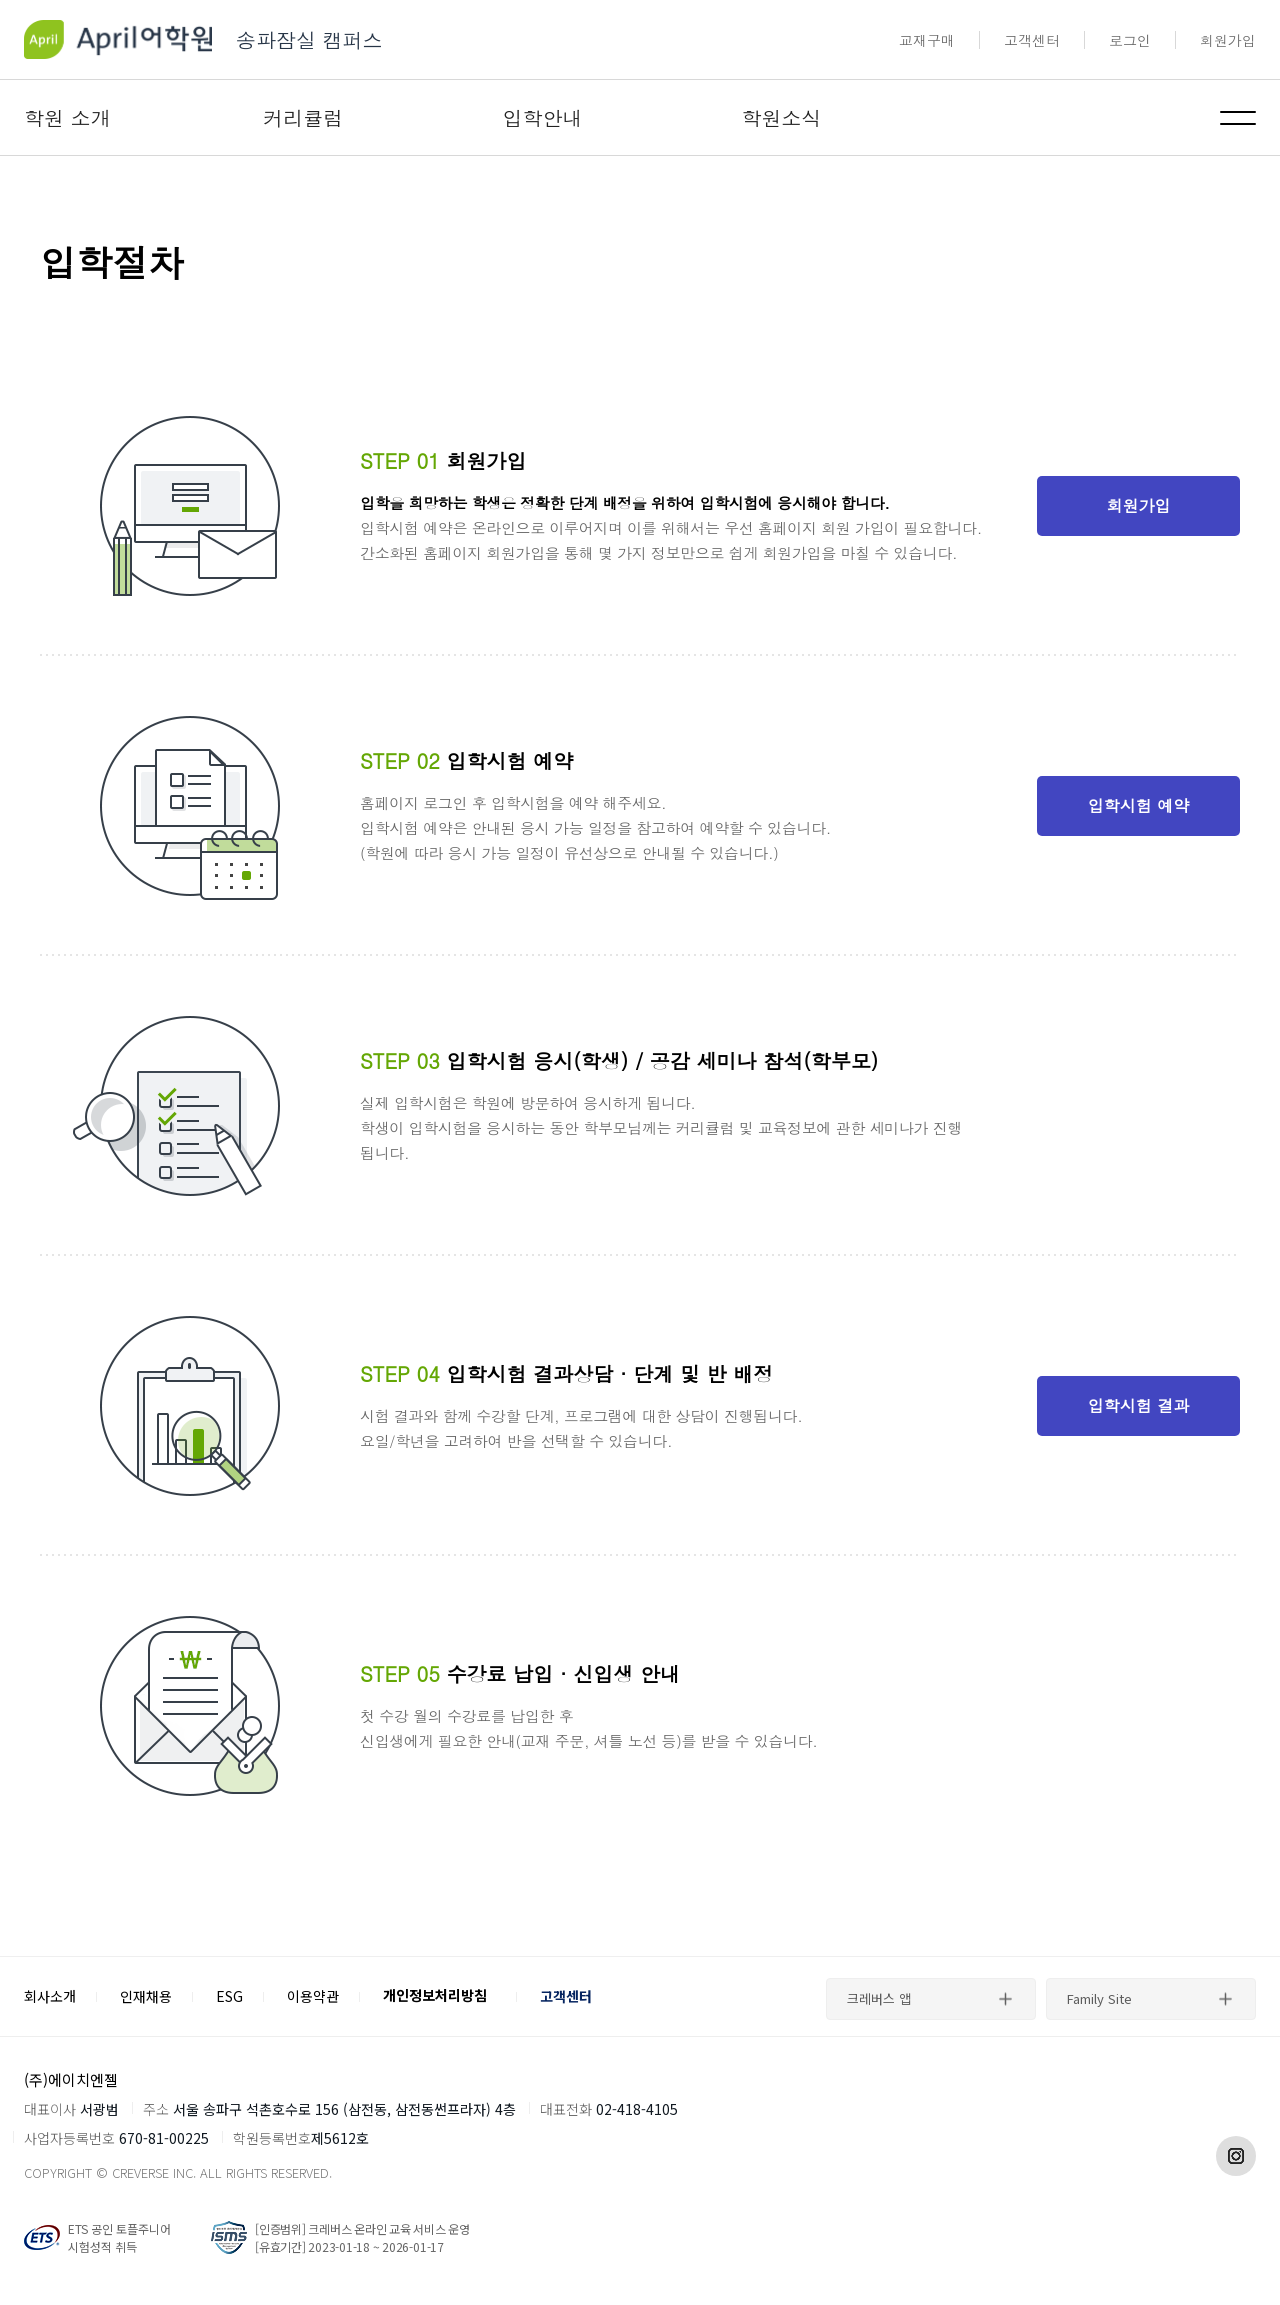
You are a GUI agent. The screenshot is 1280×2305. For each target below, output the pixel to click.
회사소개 (50, 1996)
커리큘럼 (303, 117)
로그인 (1130, 40)
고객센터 (1032, 40)
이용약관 (313, 1996)
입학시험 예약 (1138, 805)
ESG (229, 1996)
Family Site (1099, 1998)
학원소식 (782, 117)
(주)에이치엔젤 (71, 2079)
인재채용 (146, 1996)
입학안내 (542, 117)
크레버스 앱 (879, 1998)
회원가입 (1228, 40)
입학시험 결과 (1138, 1405)
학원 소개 (67, 117)
